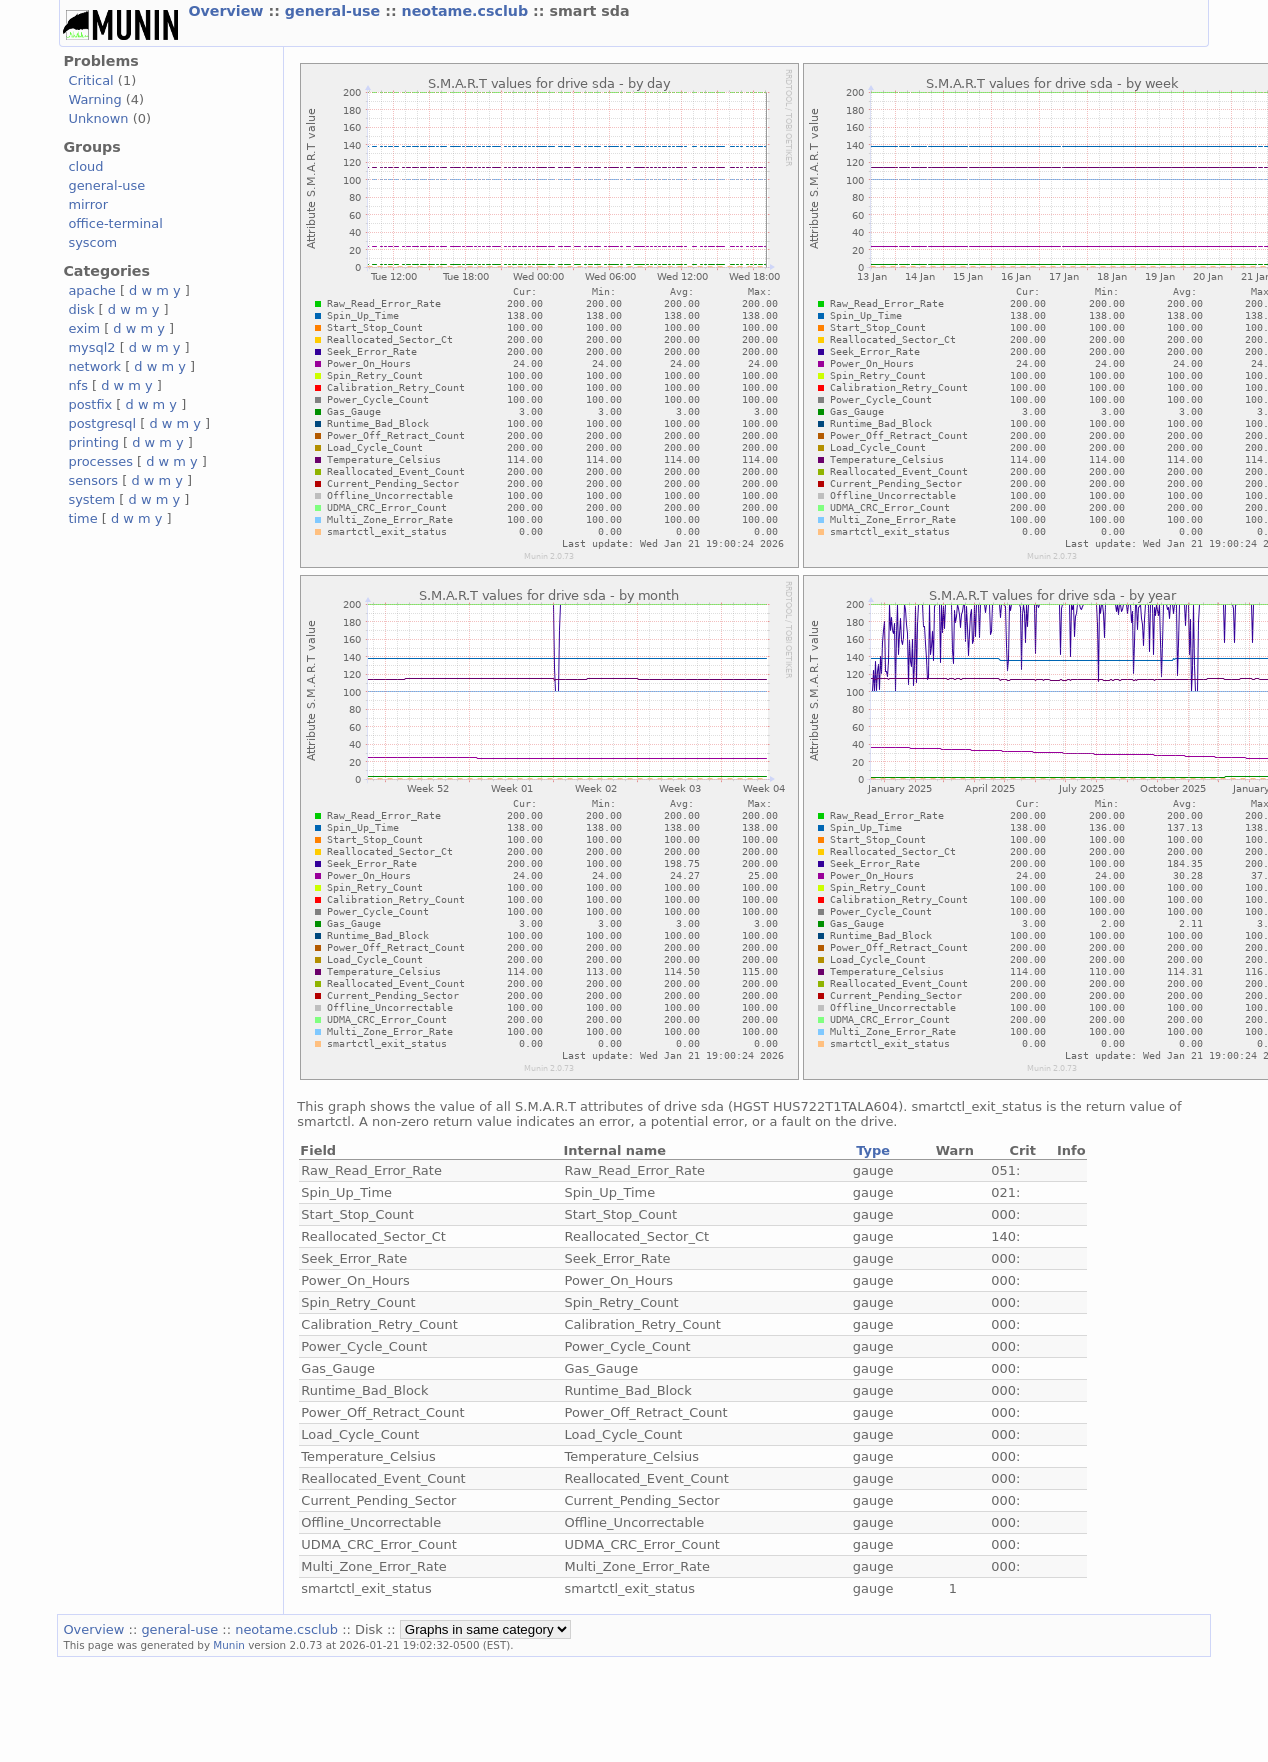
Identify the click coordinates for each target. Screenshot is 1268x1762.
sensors (93, 480)
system (91, 499)
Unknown (98, 118)
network (94, 366)
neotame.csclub (468, 11)
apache (91, 290)
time (82, 518)
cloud (85, 166)
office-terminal (115, 223)
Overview (228, 11)
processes (100, 461)
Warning (94, 99)
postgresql (102, 423)
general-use (335, 11)
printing (93, 442)
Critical (90, 80)
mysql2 (91, 347)
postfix (90, 404)
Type (873, 1150)
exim (84, 328)
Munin (229, 1645)
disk (81, 309)
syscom (92, 242)
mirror (88, 204)
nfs (78, 385)
